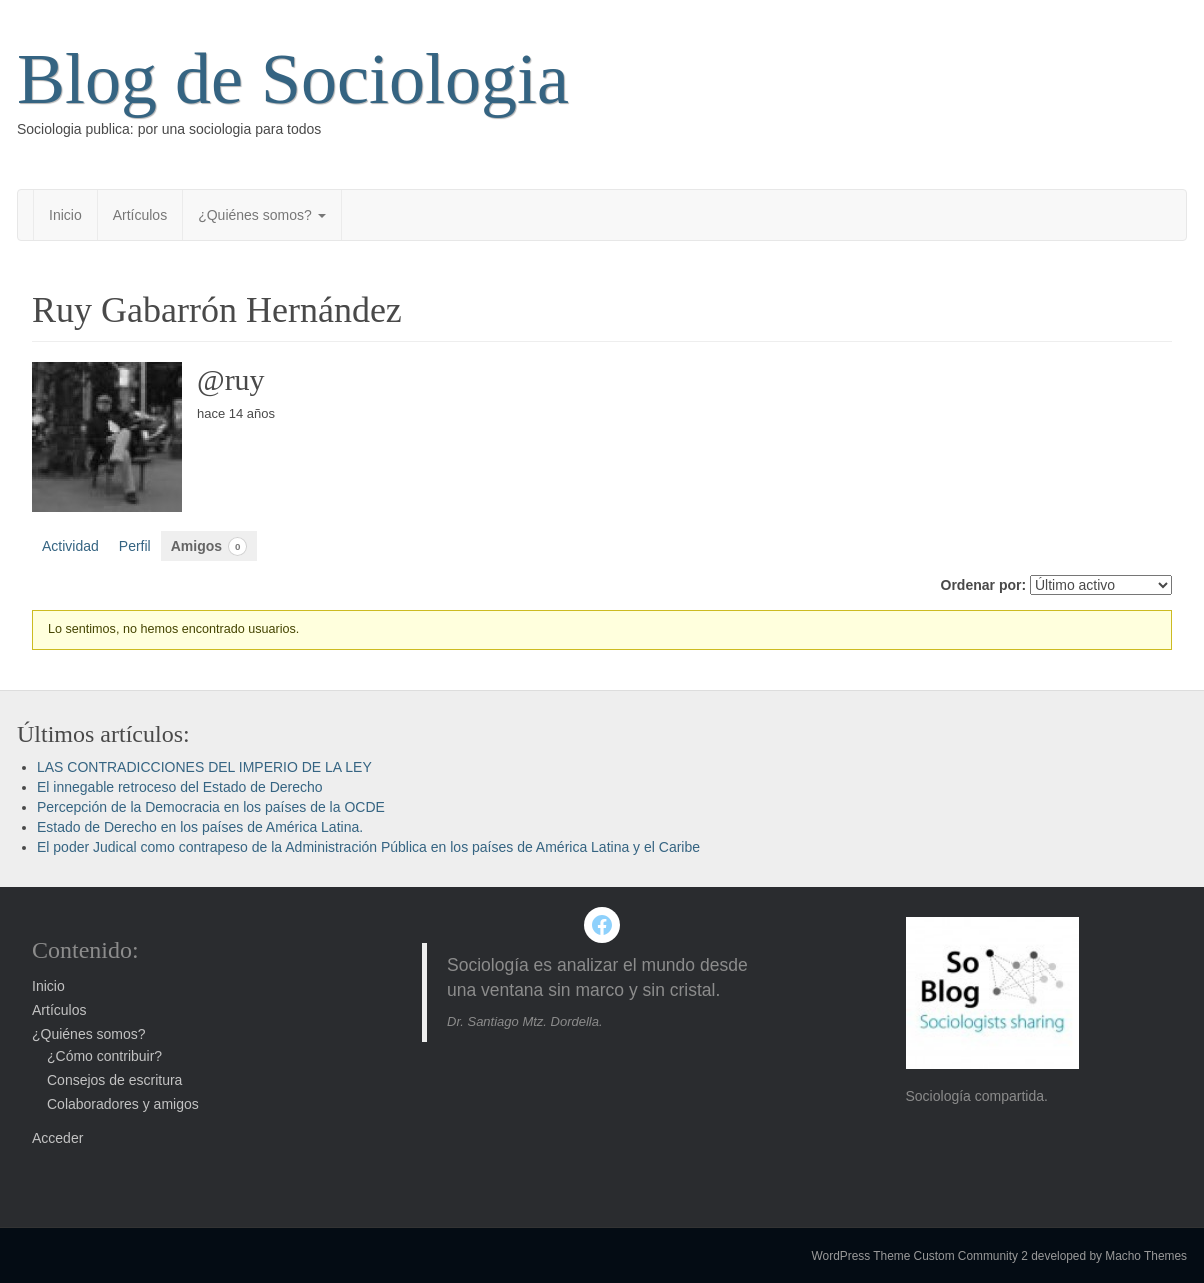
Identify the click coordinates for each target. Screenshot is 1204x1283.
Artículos (140, 215)
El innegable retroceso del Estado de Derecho (180, 787)
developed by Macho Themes (1109, 1256)
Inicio (65, 215)
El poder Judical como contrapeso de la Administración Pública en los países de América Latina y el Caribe (368, 847)
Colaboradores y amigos (123, 1104)
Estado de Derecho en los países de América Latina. (200, 827)
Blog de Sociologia (293, 79)
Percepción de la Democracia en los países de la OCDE (211, 807)
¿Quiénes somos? (262, 215)
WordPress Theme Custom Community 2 (920, 1256)
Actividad (70, 546)
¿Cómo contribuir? (104, 1056)
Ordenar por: (984, 585)
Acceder (57, 1138)
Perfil (135, 546)
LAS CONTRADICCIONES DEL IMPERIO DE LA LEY (204, 767)
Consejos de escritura (114, 1080)
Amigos (209, 546)
